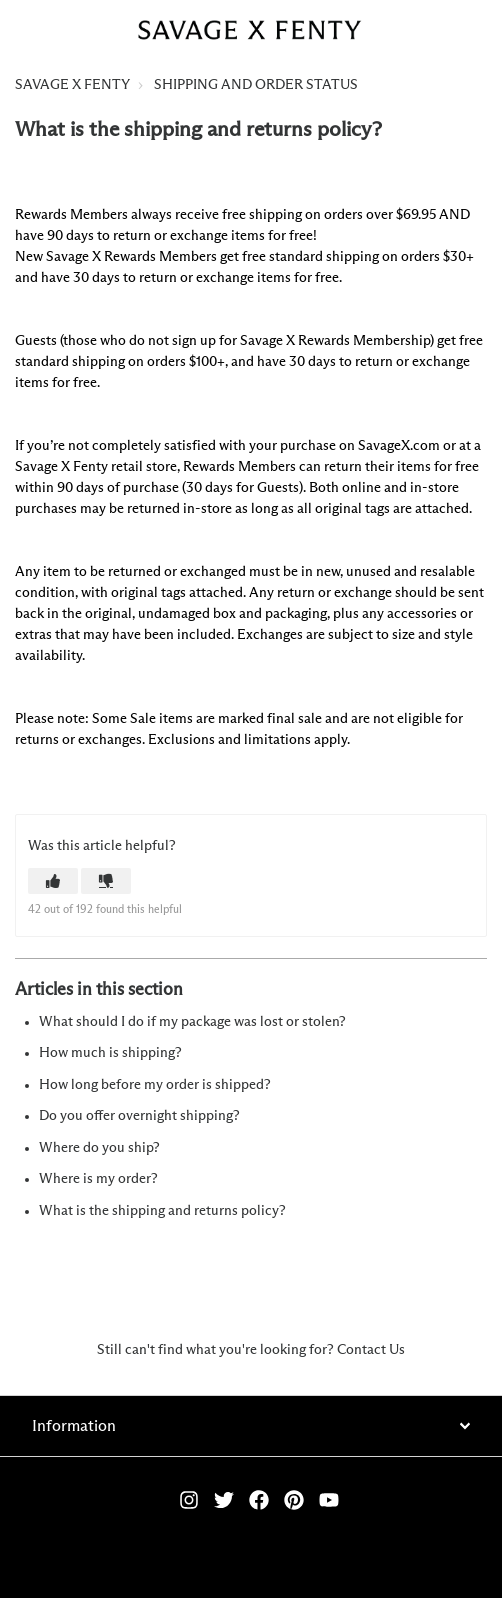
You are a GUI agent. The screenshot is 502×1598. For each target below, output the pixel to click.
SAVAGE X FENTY (72, 85)
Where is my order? (98, 1179)
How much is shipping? (110, 1053)
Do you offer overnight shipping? (139, 1116)
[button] (53, 881)
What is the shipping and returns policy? (162, 1211)
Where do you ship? (99, 1148)
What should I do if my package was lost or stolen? (192, 1022)
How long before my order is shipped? (155, 1085)
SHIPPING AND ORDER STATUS (256, 85)
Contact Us (371, 1350)
